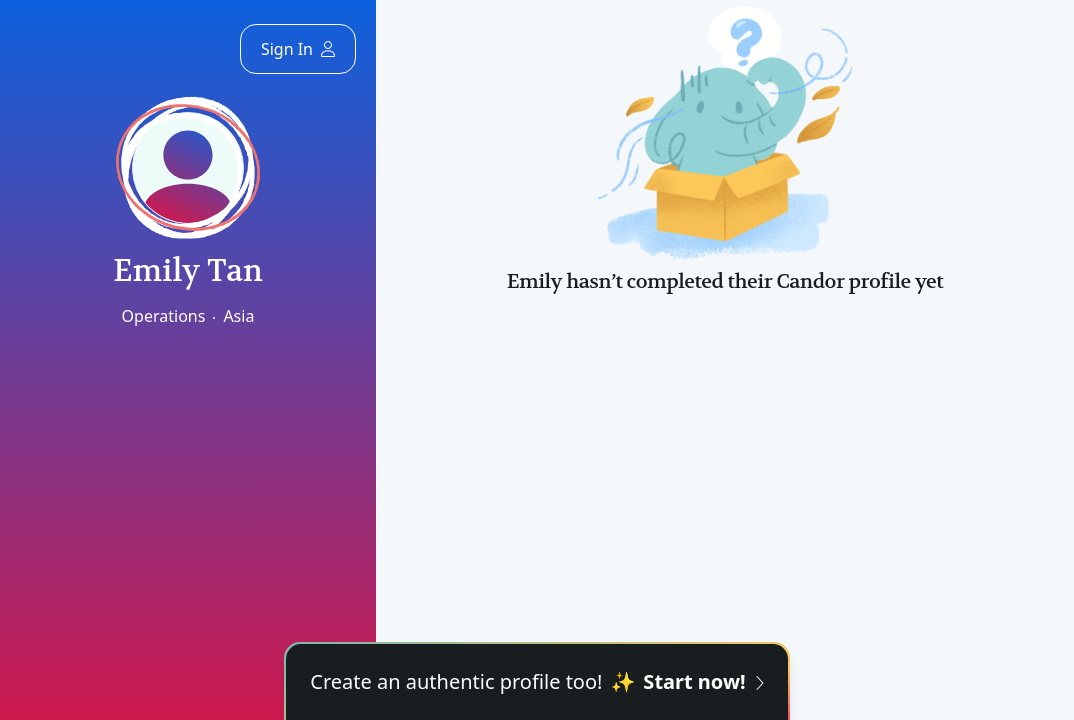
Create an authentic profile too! (536, 682)
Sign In (298, 49)
